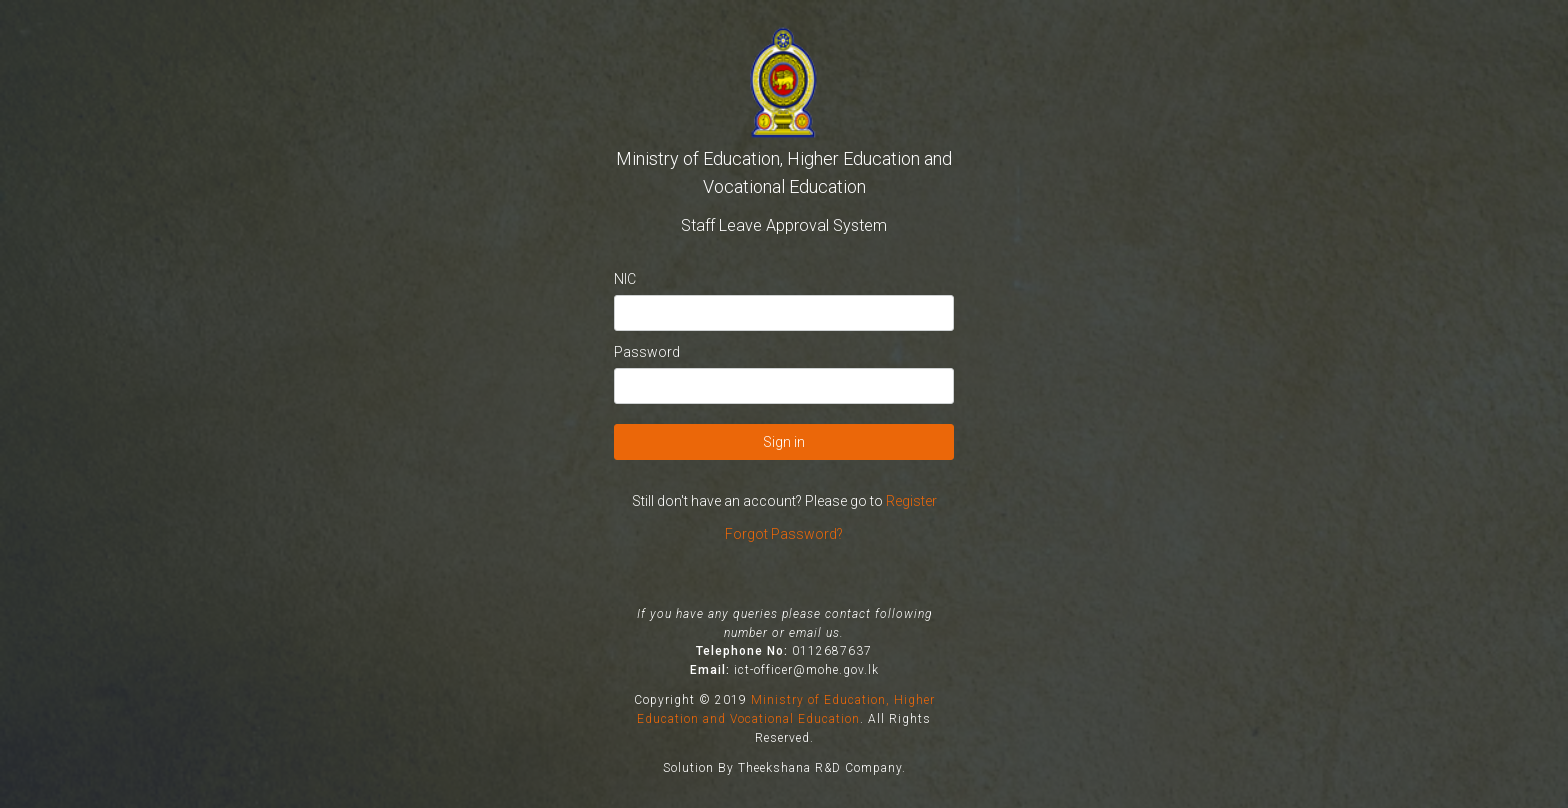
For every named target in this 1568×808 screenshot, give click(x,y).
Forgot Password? (784, 534)
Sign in (784, 442)
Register (911, 501)
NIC (625, 279)
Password (647, 352)
